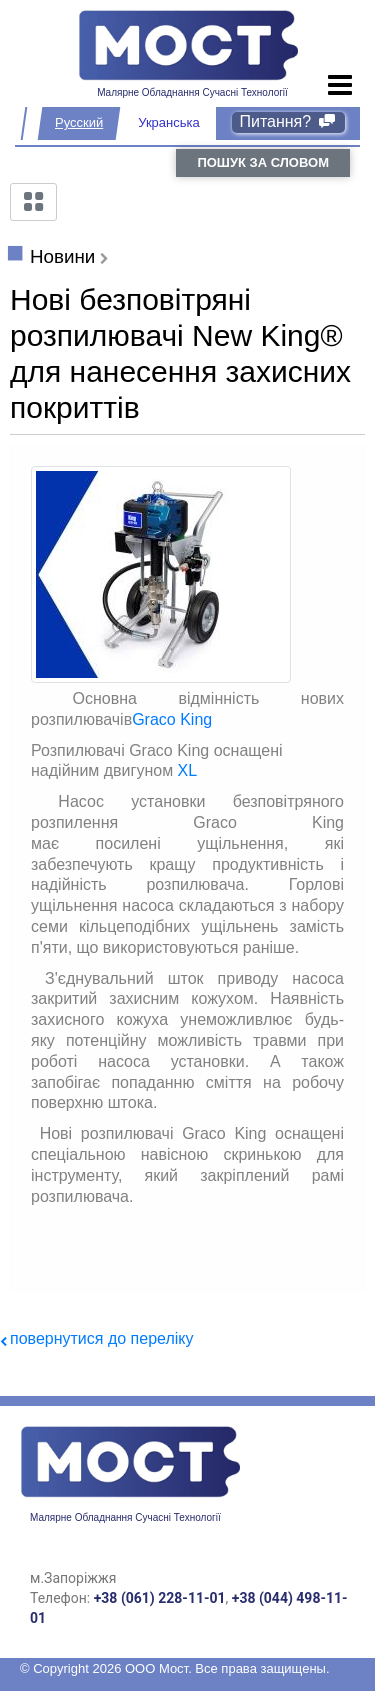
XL (188, 770)
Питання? (288, 121)
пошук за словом (263, 162)
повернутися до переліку (101, 1338)
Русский (79, 122)
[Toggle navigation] (340, 86)
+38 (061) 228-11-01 (160, 1598)
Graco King (172, 719)
